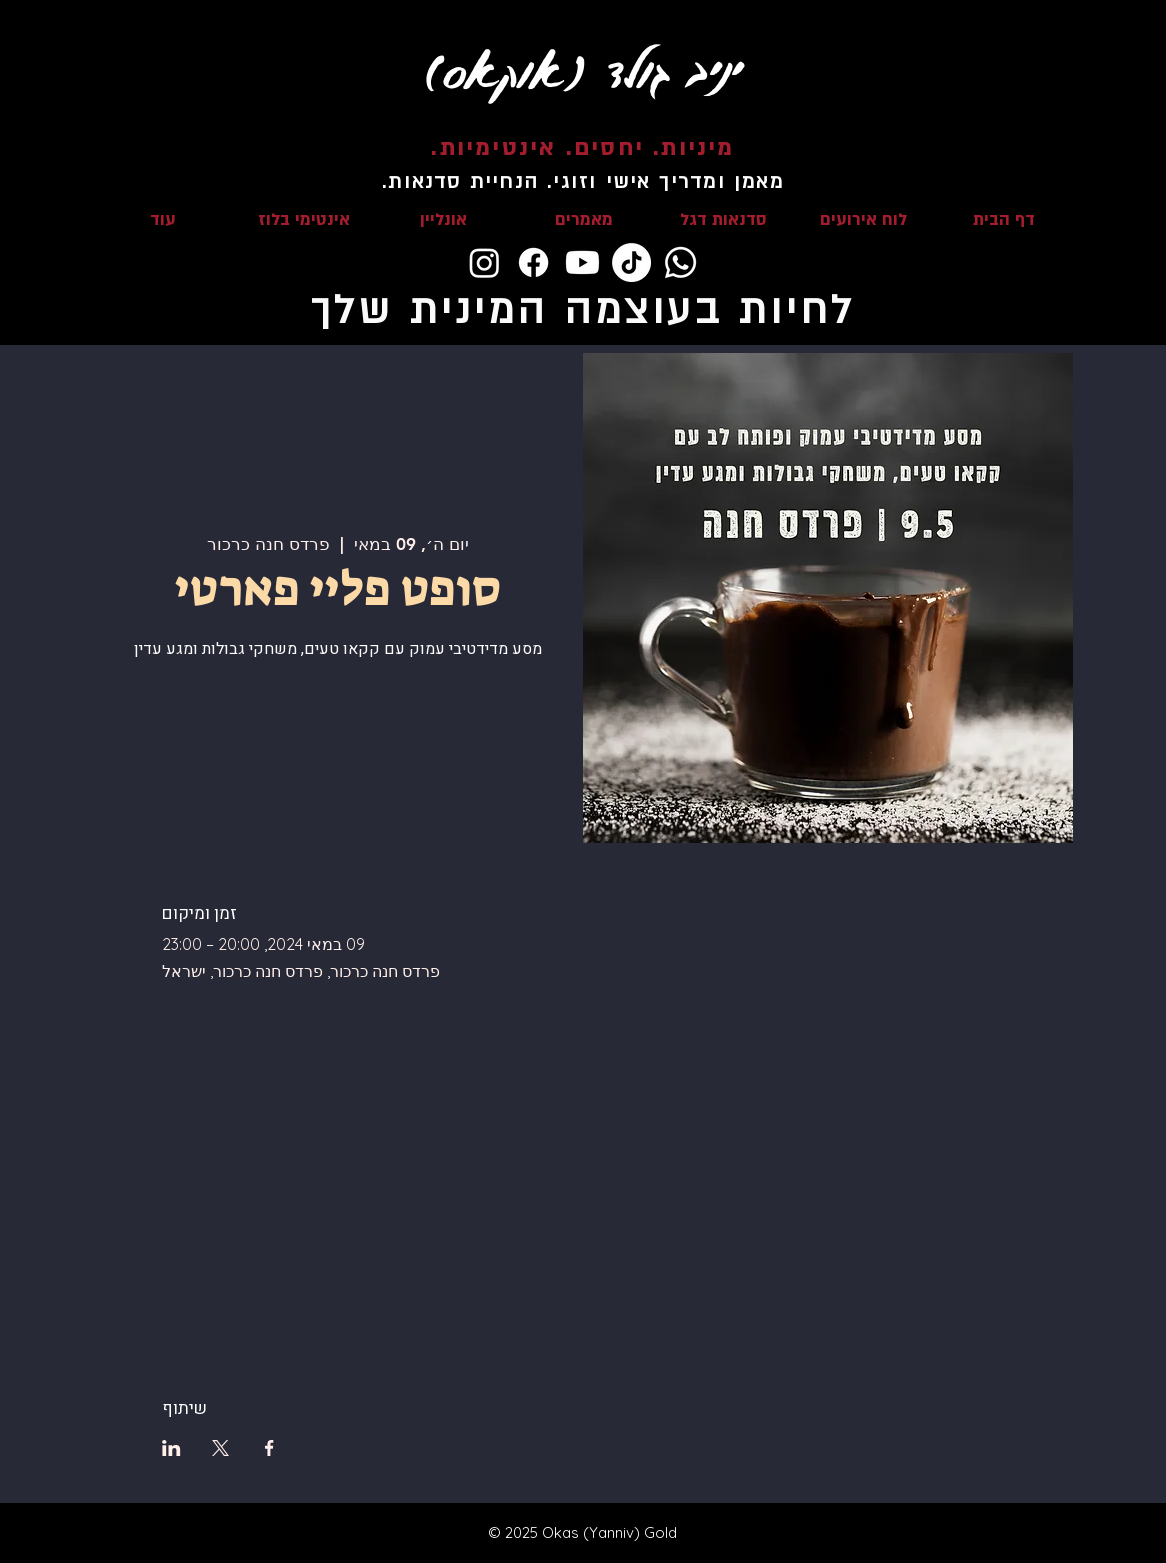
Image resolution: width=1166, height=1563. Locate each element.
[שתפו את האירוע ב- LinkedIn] (171, 1448)
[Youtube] (582, 262)
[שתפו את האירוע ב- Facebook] (269, 1448)
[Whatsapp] (680, 262)
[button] (723, 220)
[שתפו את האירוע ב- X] (220, 1448)
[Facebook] (533, 262)
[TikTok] (631, 262)
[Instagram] (484, 262)
